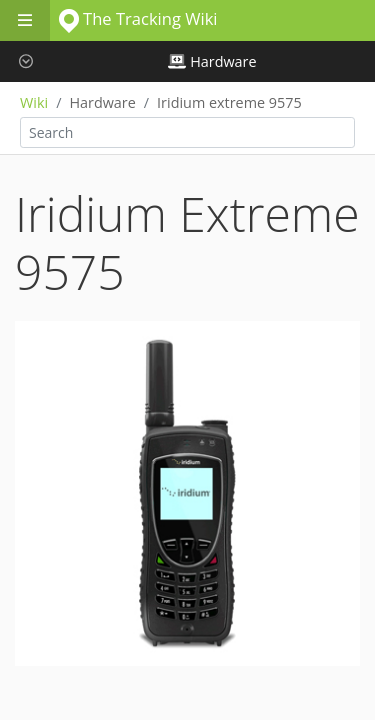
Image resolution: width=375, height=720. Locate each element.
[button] (25, 61)
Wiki (34, 102)
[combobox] (187, 132)
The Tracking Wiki (138, 18)
